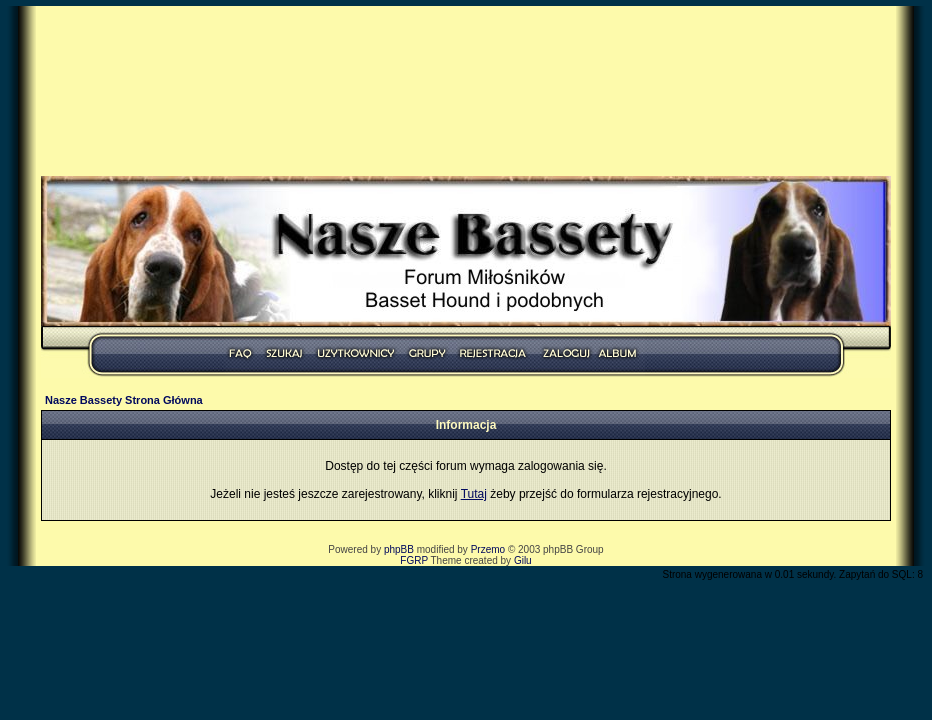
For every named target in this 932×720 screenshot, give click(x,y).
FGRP (414, 560)
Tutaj (474, 494)
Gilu (523, 560)
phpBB (399, 549)
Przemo (488, 549)
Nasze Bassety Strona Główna (124, 400)
